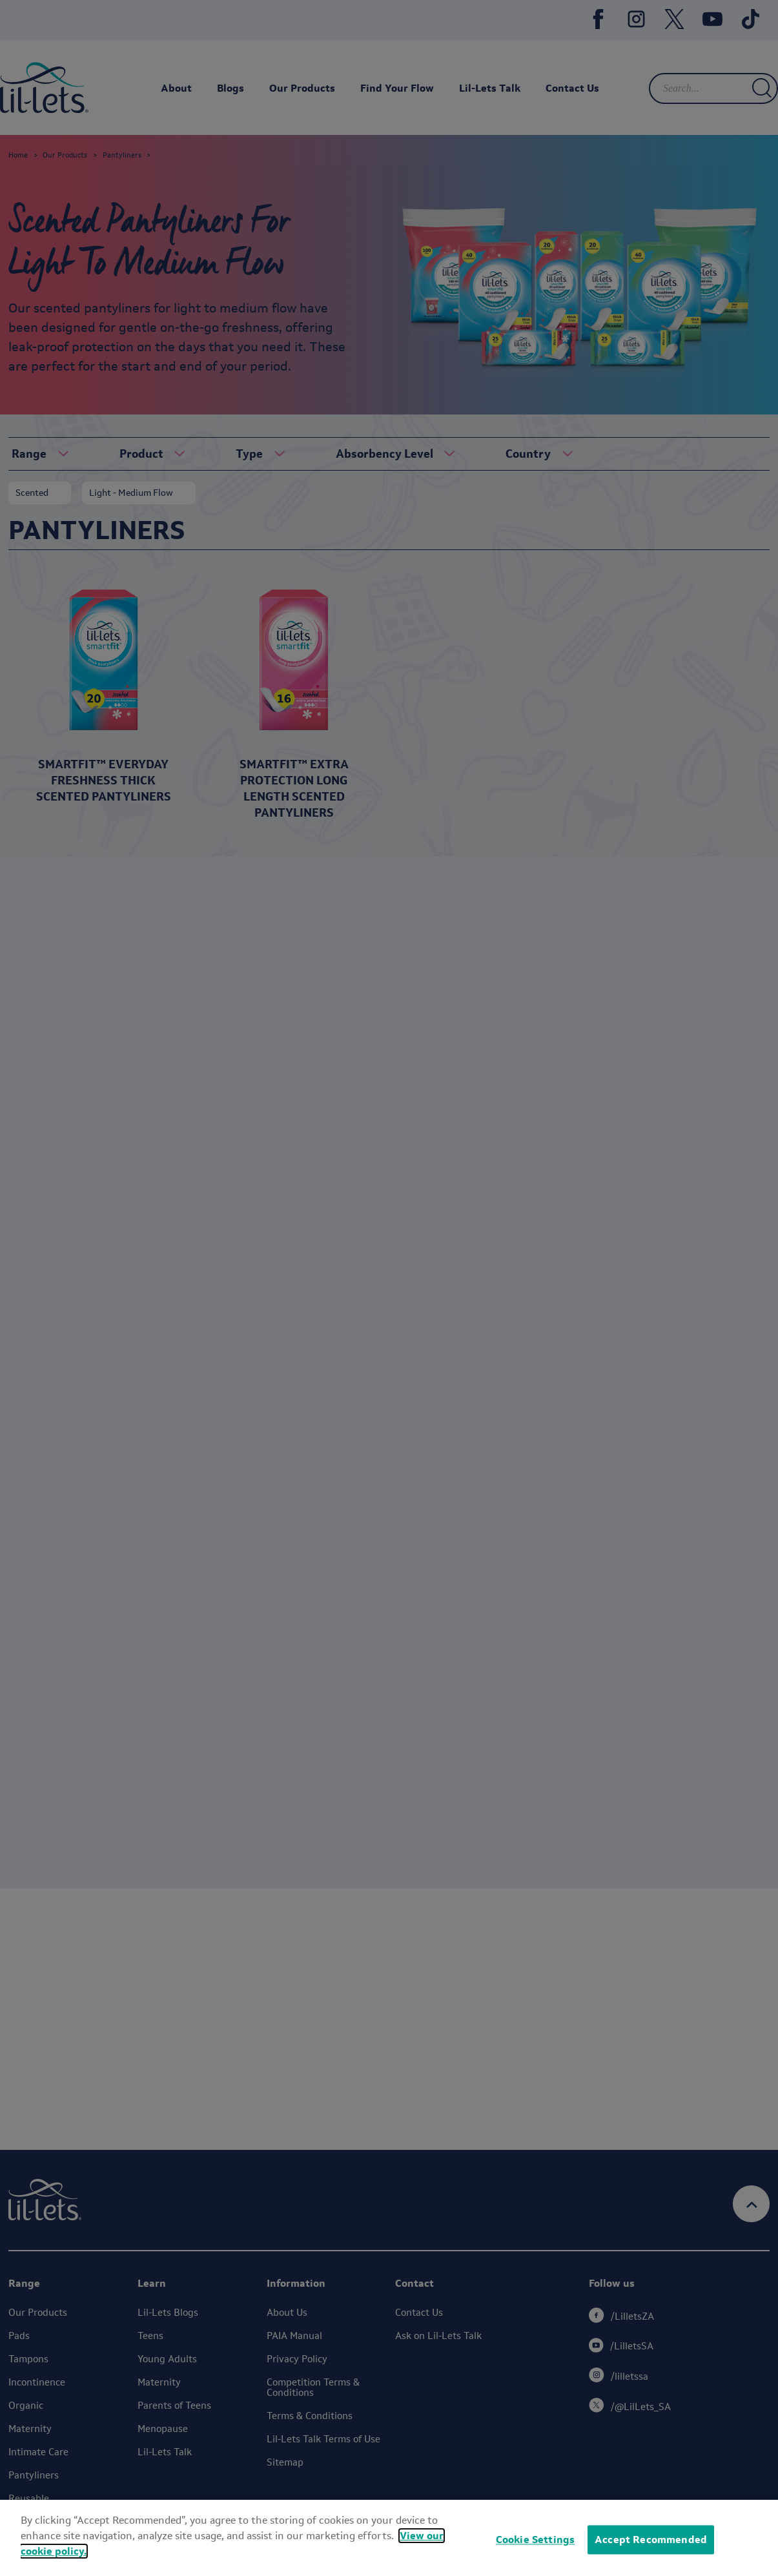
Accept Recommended (651, 2539)
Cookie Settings (535, 2539)
